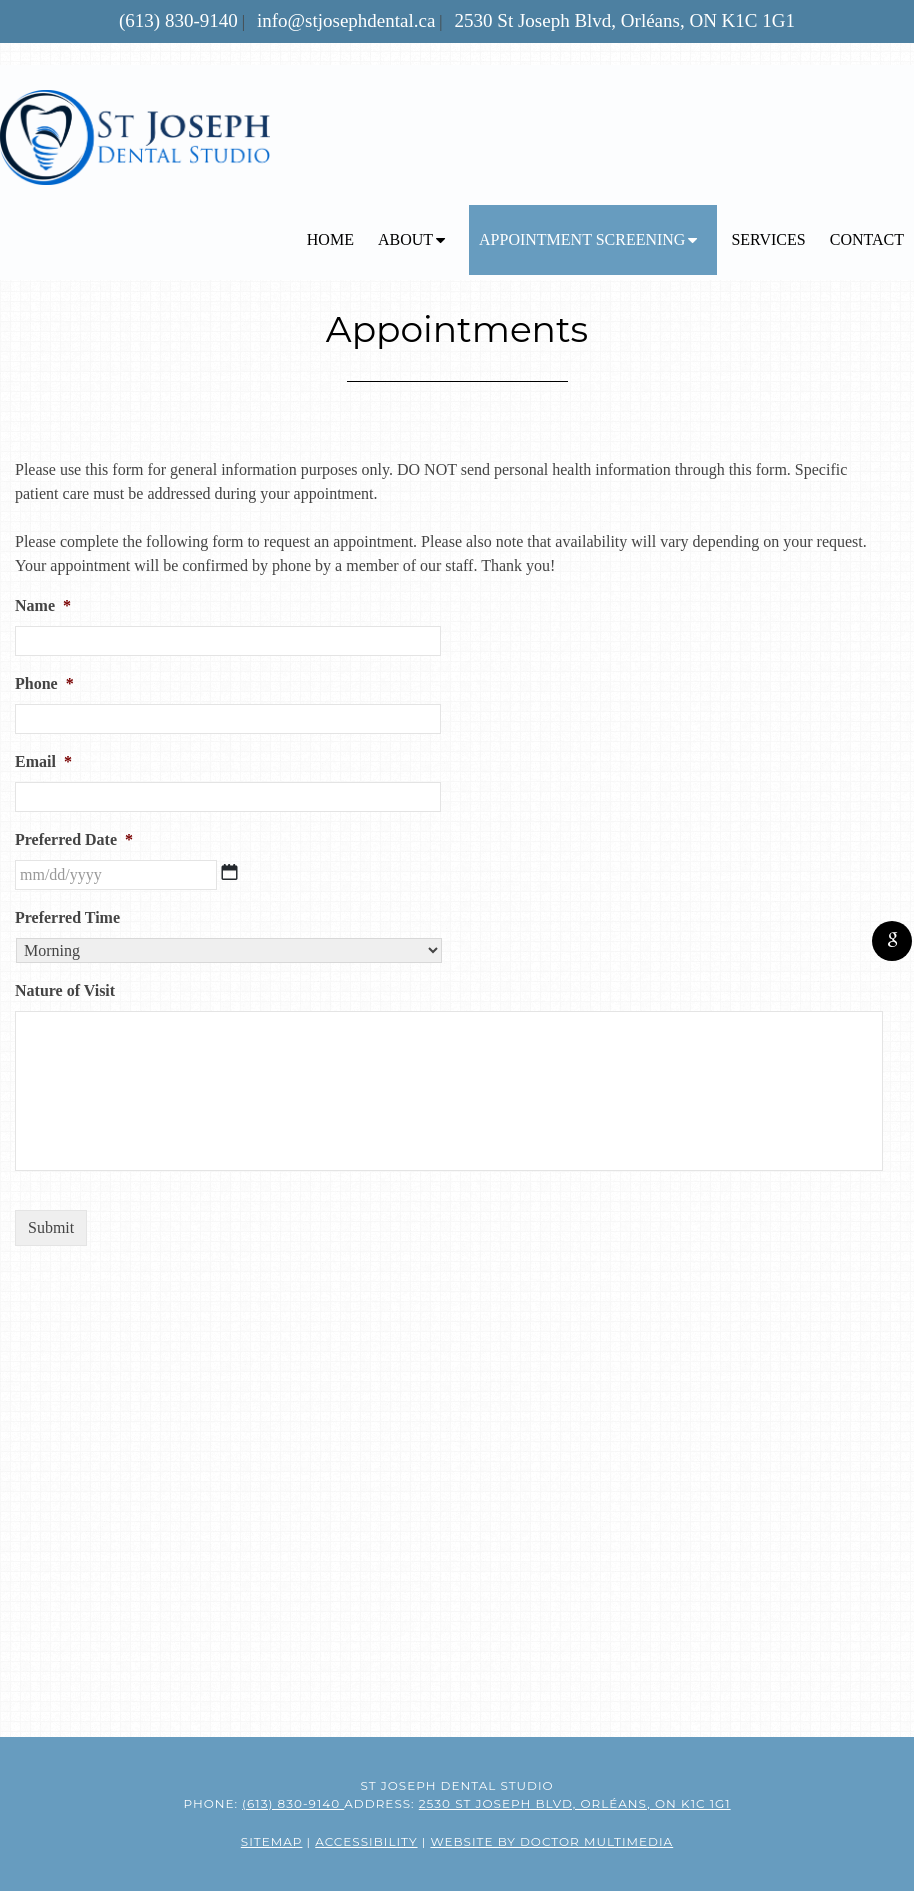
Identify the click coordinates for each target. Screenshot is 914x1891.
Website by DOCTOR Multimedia (551, 1841)
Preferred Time (67, 917)
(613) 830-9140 (178, 20)
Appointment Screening (582, 239)
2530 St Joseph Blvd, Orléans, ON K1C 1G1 (625, 20)
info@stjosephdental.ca (346, 20)
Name (43, 605)
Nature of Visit (65, 990)
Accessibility (366, 1841)
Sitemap (272, 1841)
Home (330, 239)
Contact (867, 239)
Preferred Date (74, 839)
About (405, 239)
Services (768, 239)
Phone (44, 683)
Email (43, 761)
